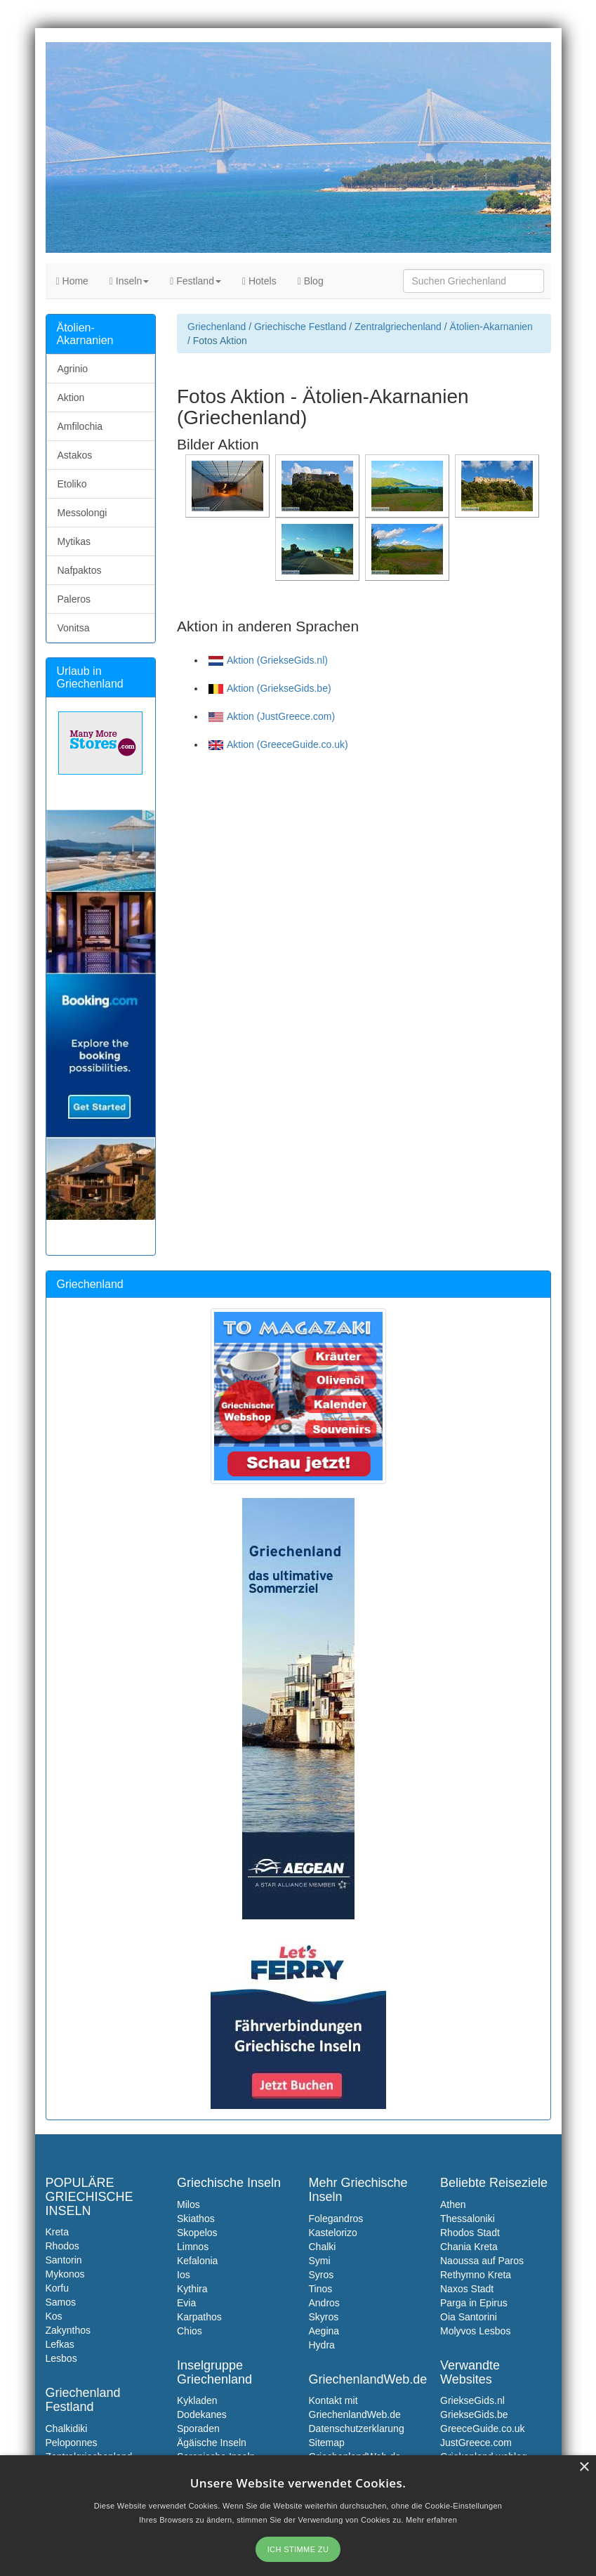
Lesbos (61, 2358)
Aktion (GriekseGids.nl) (268, 660)
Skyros (324, 2316)
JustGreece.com (476, 2442)
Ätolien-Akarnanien (491, 326)
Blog (311, 281)
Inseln (129, 281)
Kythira (192, 2288)
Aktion (71, 397)
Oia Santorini (468, 2316)
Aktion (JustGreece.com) (271, 716)
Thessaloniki (467, 2218)
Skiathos (196, 2218)
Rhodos (62, 2246)
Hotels (259, 281)
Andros (324, 2302)
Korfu (57, 2288)
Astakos (75, 455)
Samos (61, 2302)
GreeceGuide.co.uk (482, 2428)
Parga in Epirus (474, 2302)
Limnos (192, 2246)
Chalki (322, 2246)
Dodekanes (202, 2414)
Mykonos (65, 2274)
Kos (54, 2316)
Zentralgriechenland (398, 326)
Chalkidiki (67, 2428)
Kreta (57, 2231)
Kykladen (197, 2400)
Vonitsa (74, 627)
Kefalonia (197, 2260)
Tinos (321, 2288)
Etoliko (72, 483)
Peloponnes (72, 2442)
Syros (321, 2274)
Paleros (74, 599)
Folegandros (336, 2218)
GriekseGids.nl (472, 2400)
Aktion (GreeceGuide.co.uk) (278, 744)
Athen (453, 2204)
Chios (189, 2331)
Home (72, 281)
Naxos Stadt (467, 2288)
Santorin (64, 2260)
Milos (188, 2204)
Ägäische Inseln (211, 2442)
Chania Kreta (469, 2246)
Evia (186, 2302)
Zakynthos (68, 2330)
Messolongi (82, 512)
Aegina (324, 2331)
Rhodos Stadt (470, 2232)
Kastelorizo (333, 2232)
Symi (320, 2260)
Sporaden (198, 2428)
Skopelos (197, 2232)
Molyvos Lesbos (475, 2331)
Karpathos (199, 2316)
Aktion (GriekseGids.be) (269, 688)
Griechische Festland (300, 326)
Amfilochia (80, 426)
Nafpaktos (80, 570)
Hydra (322, 2345)
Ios (183, 2274)
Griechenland (216, 326)
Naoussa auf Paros (482, 2260)
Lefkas (60, 2344)
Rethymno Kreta (475, 2274)
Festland (195, 281)
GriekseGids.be (474, 2414)
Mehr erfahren (431, 2520)
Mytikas (74, 541)
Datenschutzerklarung (356, 2428)
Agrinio (73, 368)
